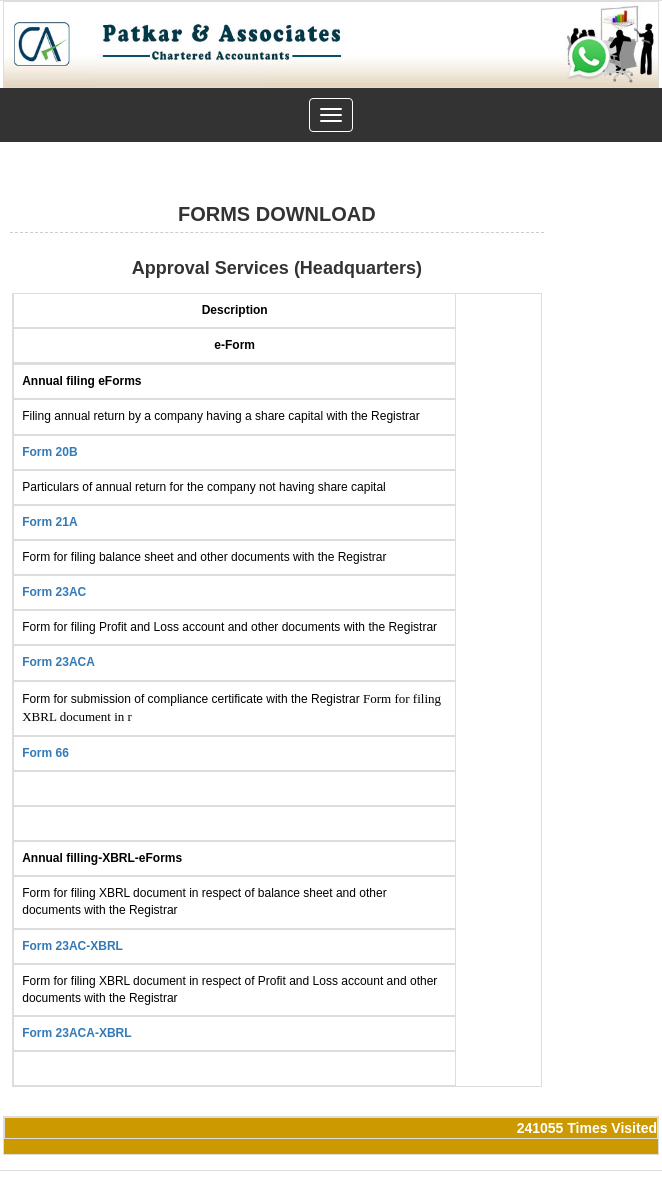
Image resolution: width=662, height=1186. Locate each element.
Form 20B (49, 452)
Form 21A (49, 522)
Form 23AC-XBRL (72, 946)
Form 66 (45, 753)
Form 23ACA (58, 662)
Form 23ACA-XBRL (76, 1033)
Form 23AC (54, 592)
